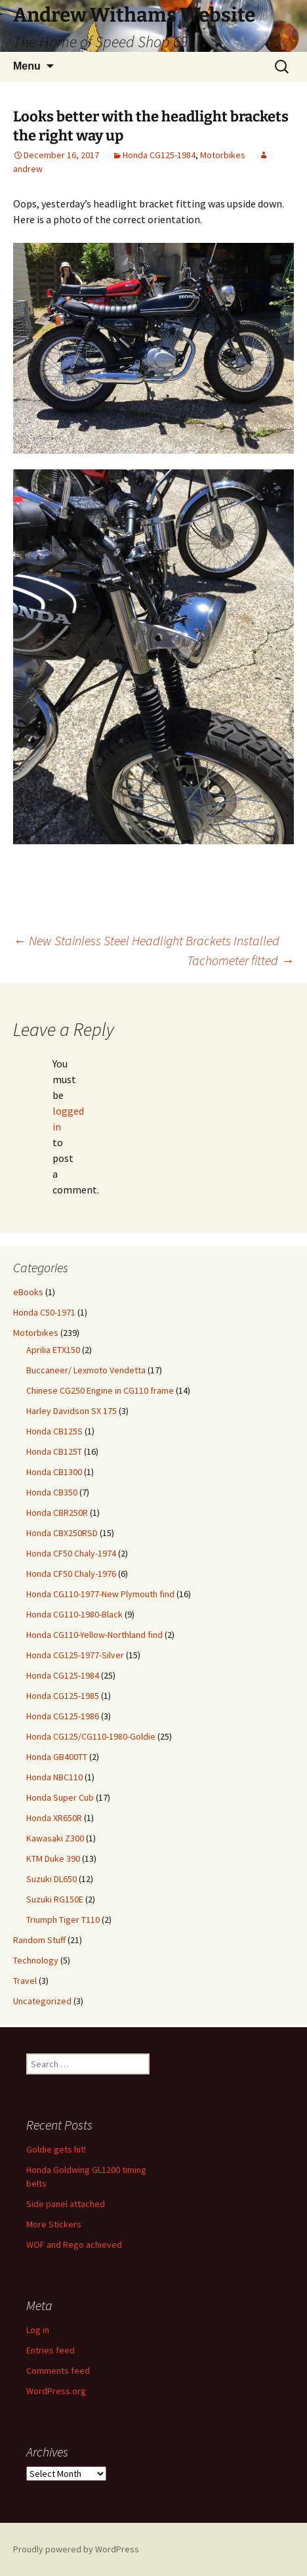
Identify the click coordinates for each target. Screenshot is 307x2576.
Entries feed (50, 2350)
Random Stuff (39, 1940)
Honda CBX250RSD (62, 1533)
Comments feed (58, 2370)
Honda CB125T (54, 1451)
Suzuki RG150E (54, 1899)
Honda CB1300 (54, 1472)
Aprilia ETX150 (53, 1350)
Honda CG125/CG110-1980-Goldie (90, 1736)
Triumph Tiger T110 (63, 1919)
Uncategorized (42, 2001)
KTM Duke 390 (53, 1858)
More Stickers (53, 2224)
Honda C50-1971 (44, 1312)
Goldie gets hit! (56, 2149)
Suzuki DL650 (51, 1879)
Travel (25, 1980)
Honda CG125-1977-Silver (75, 1655)
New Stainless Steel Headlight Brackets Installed (146, 940)
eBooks (28, 1292)
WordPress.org (56, 2391)
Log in (37, 2330)
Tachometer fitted (240, 960)
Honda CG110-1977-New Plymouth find (100, 1594)
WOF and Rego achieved (74, 2244)
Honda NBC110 (54, 1777)
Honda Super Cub (60, 1797)
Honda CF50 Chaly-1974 (71, 1553)
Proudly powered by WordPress (76, 2549)
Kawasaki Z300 (55, 1838)
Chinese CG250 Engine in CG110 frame (100, 1390)
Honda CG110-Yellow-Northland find (94, 1635)
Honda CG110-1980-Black (74, 1614)
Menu (27, 66)
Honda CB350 (51, 1492)
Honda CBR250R (57, 1512)
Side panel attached (65, 2204)
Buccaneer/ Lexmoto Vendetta (86, 1370)
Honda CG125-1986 (62, 1716)
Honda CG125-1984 (159, 155)
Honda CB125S (54, 1431)
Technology (35, 1960)
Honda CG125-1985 (62, 1696)
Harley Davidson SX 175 (71, 1411)
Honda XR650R (54, 1818)
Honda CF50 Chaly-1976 (71, 1573)
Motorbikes (222, 155)
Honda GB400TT (56, 1757)
